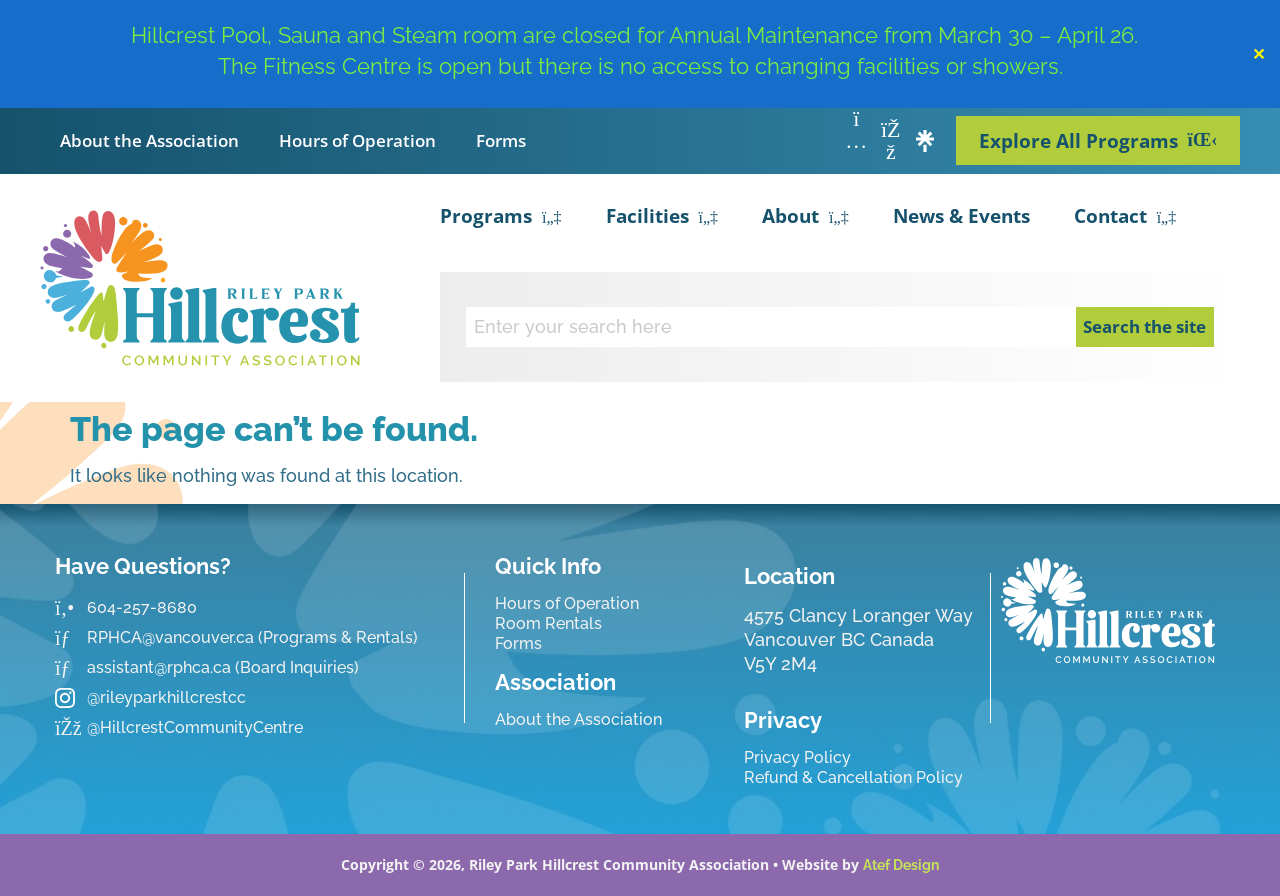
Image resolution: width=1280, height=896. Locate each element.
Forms (501, 140)
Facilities (662, 218)
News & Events (961, 216)
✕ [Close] (1258, 54)
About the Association (149, 140)
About (805, 218)
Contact (1125, 218)
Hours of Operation (357, 140)
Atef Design (901, 865)
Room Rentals (548, 623)
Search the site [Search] (1144, 326)
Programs (501, 218)
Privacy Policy (797, 757)
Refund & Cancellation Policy (853, 777)
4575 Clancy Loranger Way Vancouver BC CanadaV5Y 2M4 (858, 639)
